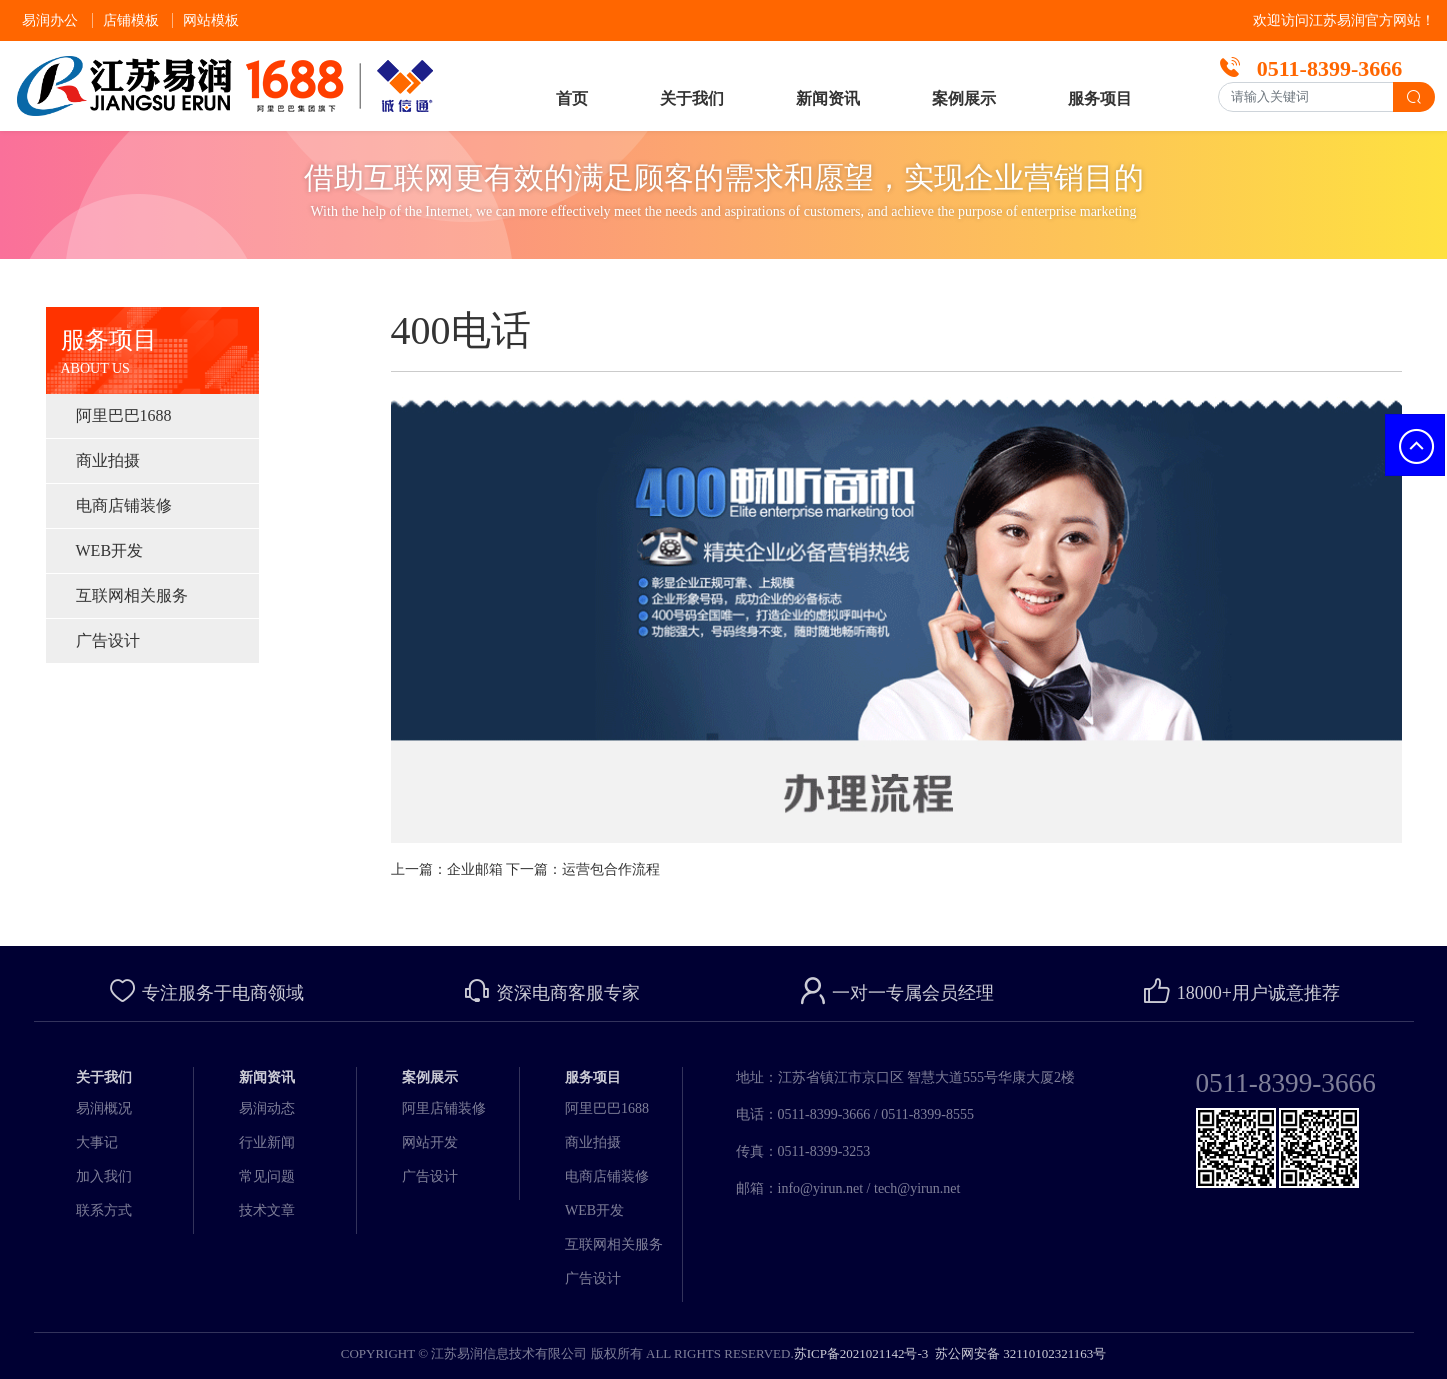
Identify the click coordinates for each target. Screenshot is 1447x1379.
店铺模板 (131, 20)
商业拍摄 (108, 460)
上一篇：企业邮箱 (447, 869)
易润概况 (104, 1108)
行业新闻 (267, 1142)
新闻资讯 (828, 98)
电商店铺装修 (124, 505)
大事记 (97, 1142)
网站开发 (430, 1142)
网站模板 (211, 20)
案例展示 (964, 98)
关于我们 (692, 98)
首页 (572, 98)
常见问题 (267, 1176)
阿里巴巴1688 (124, 415)
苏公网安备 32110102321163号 (1019, 1353)
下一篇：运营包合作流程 (583, 869)
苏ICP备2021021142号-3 (861, 1353)
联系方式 (104, 1210)
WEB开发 (110, 550)
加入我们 (104, 1176)
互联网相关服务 (132, 595)
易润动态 (267, 1108)
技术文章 (267, 1210)
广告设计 (108, 640)
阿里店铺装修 (444, 1108)
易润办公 (50, 20)
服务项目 (1100, 98)
